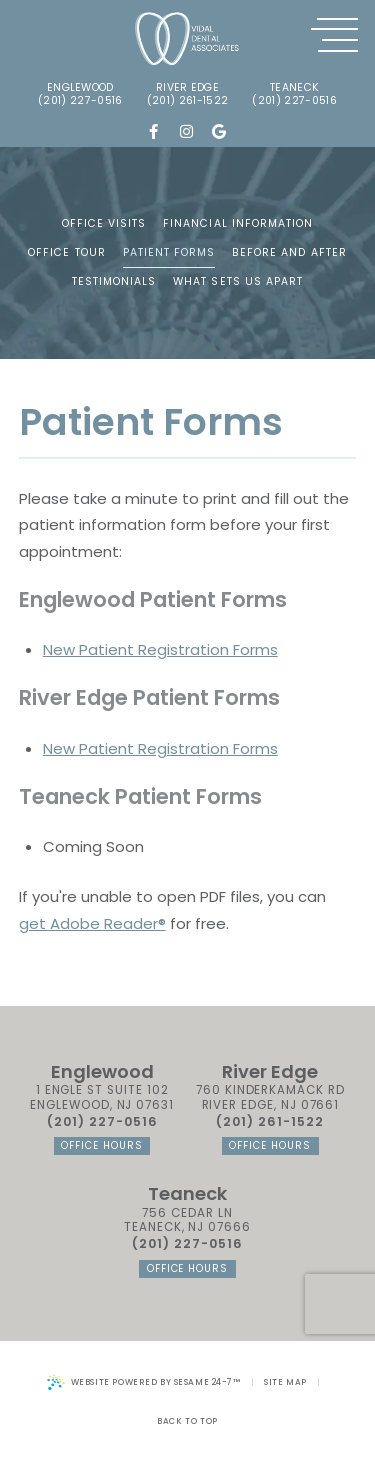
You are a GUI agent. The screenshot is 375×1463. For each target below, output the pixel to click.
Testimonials (114, 281)
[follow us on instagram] (186, 132)
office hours (102, 1145)
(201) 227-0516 (80, 101)
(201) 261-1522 (187, 101)
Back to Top (187, 1421)
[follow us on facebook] (153, 132)
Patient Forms (169, 252)
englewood (80, 88)
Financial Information (238, 223)
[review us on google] (219, 132)
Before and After (289, 252)
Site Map (285, 1382)
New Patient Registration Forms (160, 649)
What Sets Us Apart (238, 281)
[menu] (334, 35)
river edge (187, 88)
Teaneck (294, 88)
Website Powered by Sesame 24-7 (144, 1382)
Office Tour (67, 252)
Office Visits (104, 223)
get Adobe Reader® (92, 923)
